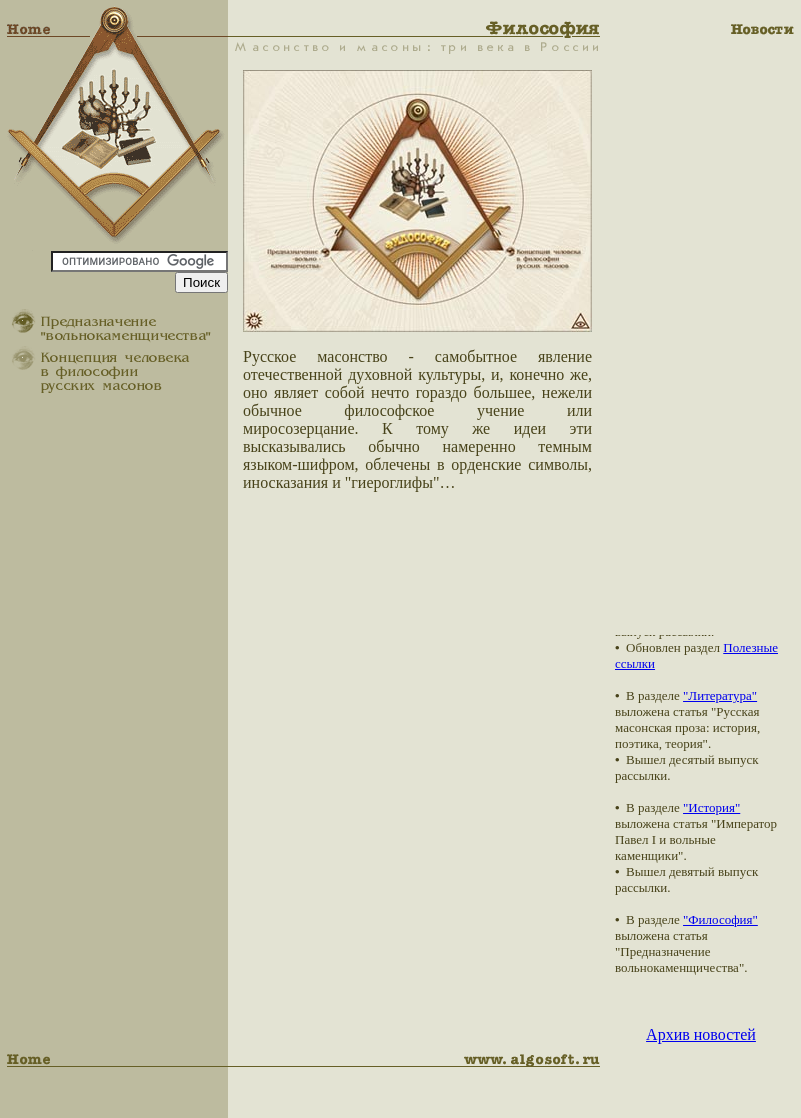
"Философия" (720, 919)
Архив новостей (701, 1034)
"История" (711, 807)
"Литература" (720, 695)
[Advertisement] (711, 335)
